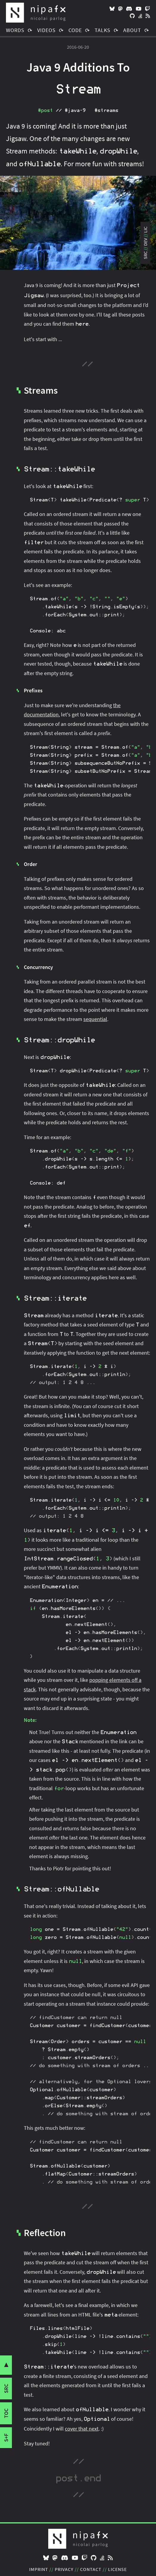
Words (15, 30)
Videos (46, 30)
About (132, 30)
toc (6, 2413)
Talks (102, 30)
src (6, 2388)
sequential (95, 1019)
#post (45, 110)
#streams (106, 110)
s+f (6, 2437)
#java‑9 (75, 110)
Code (75, 30)
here (81, 324)
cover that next (82, 2428)
